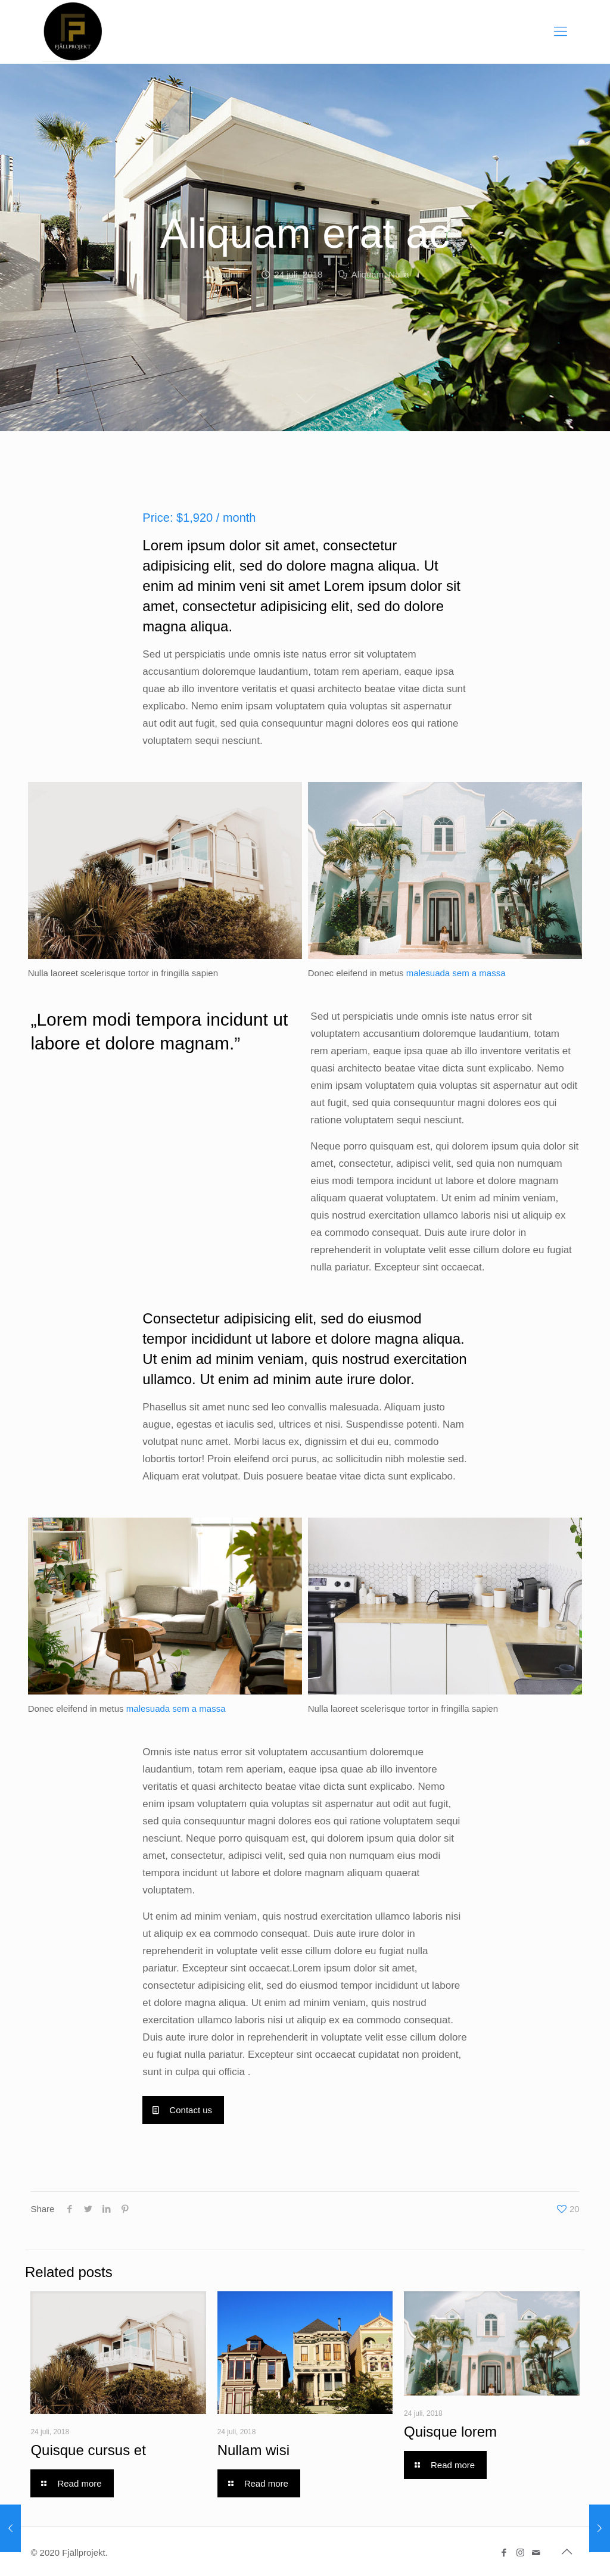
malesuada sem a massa (456, 973)
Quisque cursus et (87, 2450)
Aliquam (367, 274)
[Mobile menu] (560, 31)
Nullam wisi (253, 2450)
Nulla (398, 274)
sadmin (230, 274)
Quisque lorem (450, 2432)
